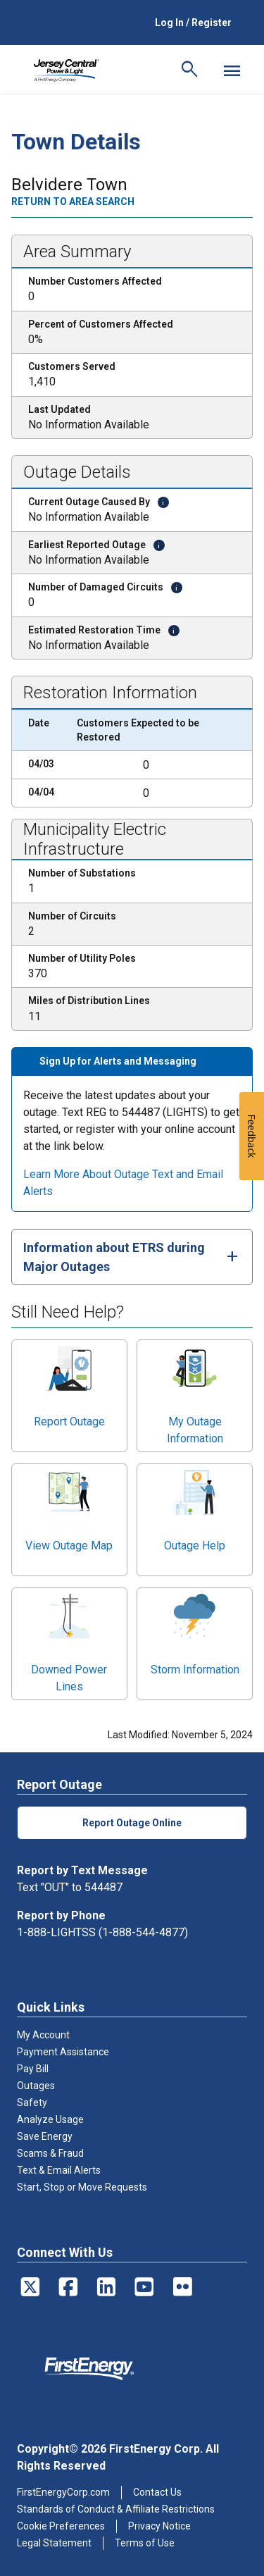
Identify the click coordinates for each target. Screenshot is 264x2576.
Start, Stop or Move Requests (82, 2187)
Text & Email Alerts (59, 2170)
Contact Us (157, 2492)
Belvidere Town (69, 185)
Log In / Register (193, 22)
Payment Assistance (63, 2051)
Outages (36, 2085)
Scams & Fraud (50, 2153)
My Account (43, 2035)
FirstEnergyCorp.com (63, 2492)
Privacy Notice (159, 2526)
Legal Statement (54, 2543)
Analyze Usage (50, 2119)
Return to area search (72, 201)
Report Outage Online (132, 1822)
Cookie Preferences (61, 2526)
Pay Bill (33, 2068)
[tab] (132, 1257)
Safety (32, 2102)
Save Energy (45, 2136)
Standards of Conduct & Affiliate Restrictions (116, 2509)
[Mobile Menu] (231, 70)
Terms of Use (145, 2543)
